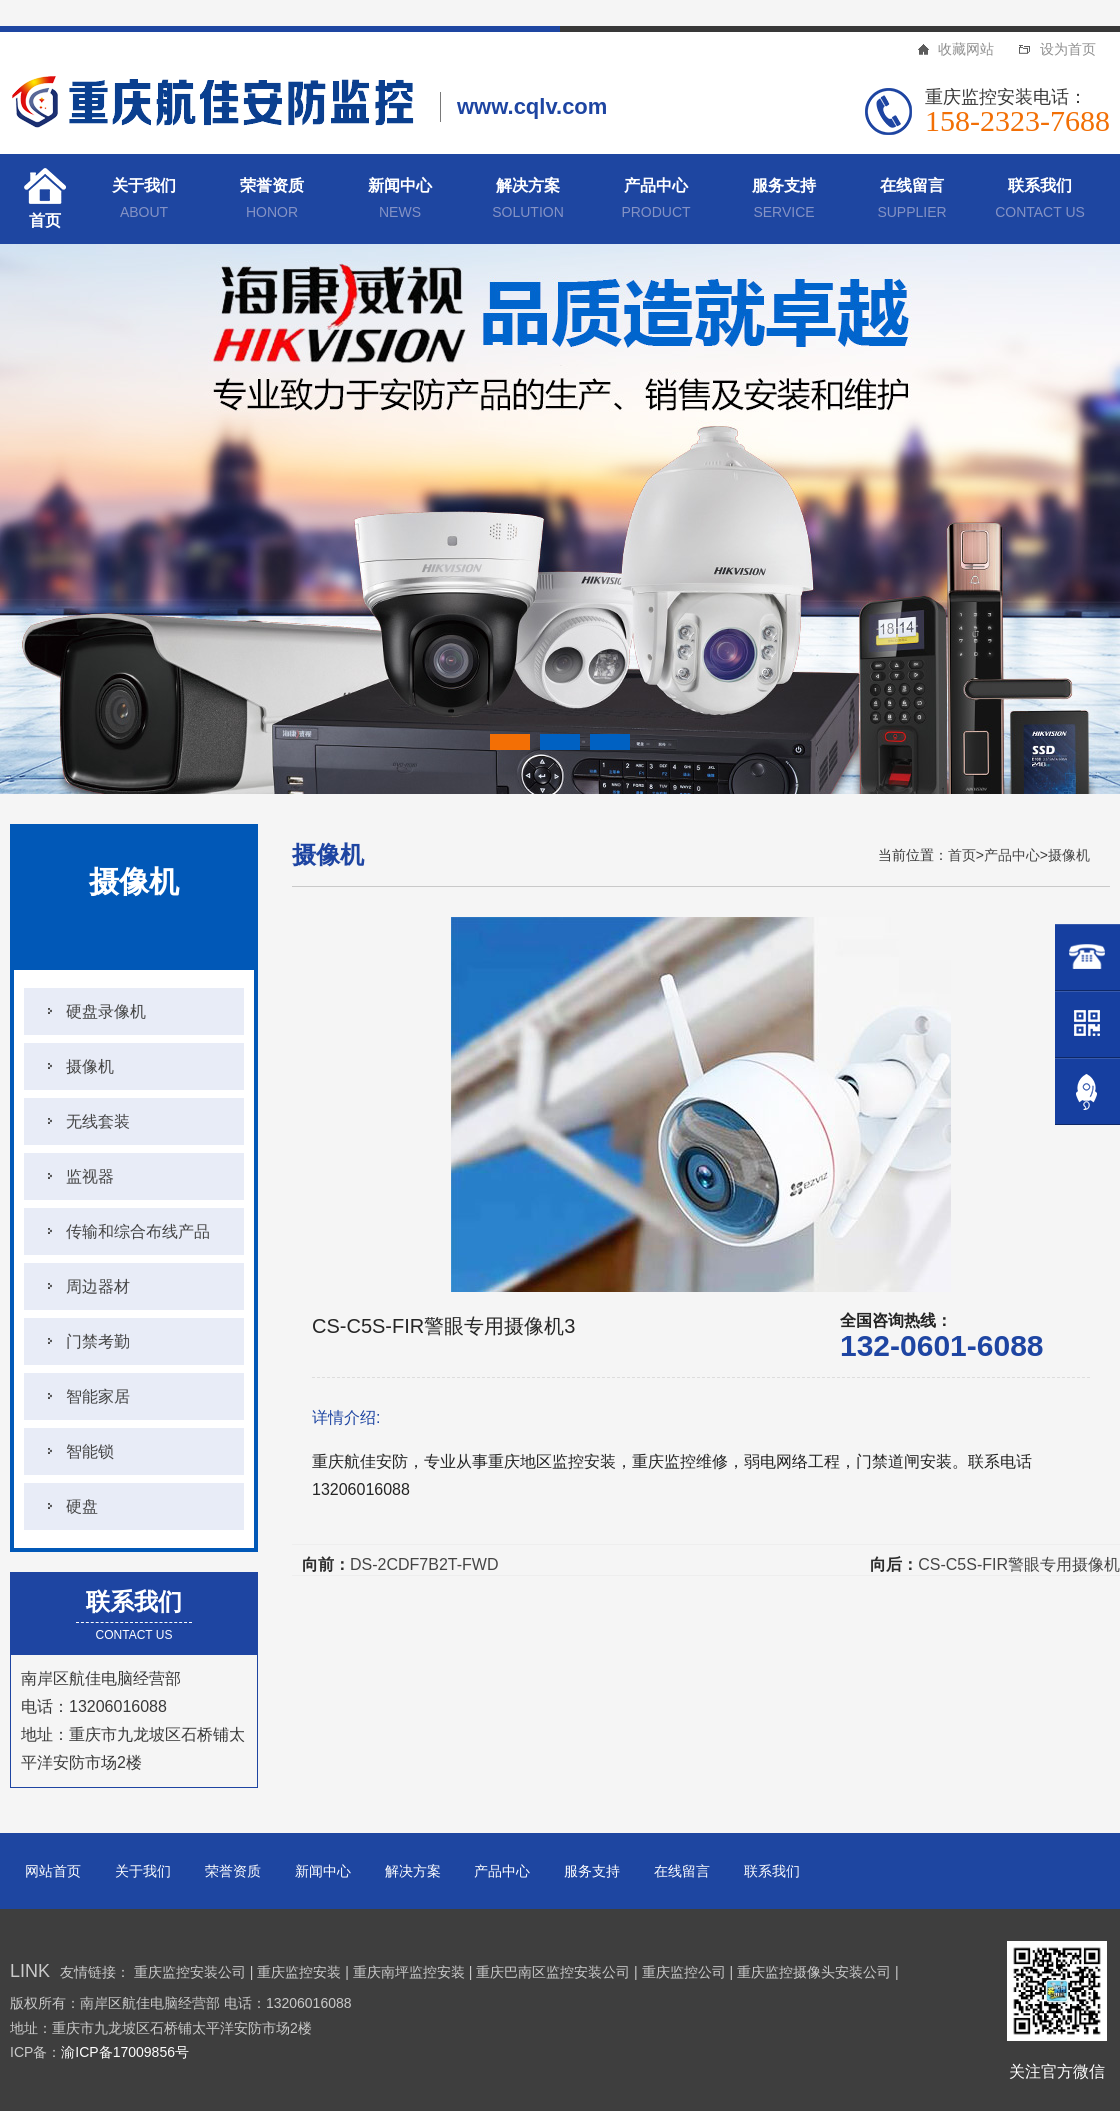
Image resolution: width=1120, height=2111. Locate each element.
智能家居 (98, 1396)
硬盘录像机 (106, 1011)
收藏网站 (966, 49)
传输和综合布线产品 (138, 1231)
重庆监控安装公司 (190, 1972)
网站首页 (53, 1871)
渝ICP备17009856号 (125, 2052)
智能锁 (90, 1451)
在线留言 (912, 201)
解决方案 (528, 201)
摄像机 (90, 1066)
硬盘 (82, 1506)
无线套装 (98, 1121)
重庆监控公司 (684, 1972)
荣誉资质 (272, 201)
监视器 (90, 1176)
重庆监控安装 (299, 1972)
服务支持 (784, 201)
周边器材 (98, 1286)
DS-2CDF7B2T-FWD (424, 1564)
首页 (45, 220)
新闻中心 (400, 201)
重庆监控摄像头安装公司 (814, 1972)
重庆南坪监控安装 (409, 1972)
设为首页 (1068, 49)
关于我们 (144, 201)
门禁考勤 (98, 1341)
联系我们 (1040, 201)
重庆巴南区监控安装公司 (553, 1972)
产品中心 (656, 201)
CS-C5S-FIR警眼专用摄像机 (1019, 1564)
